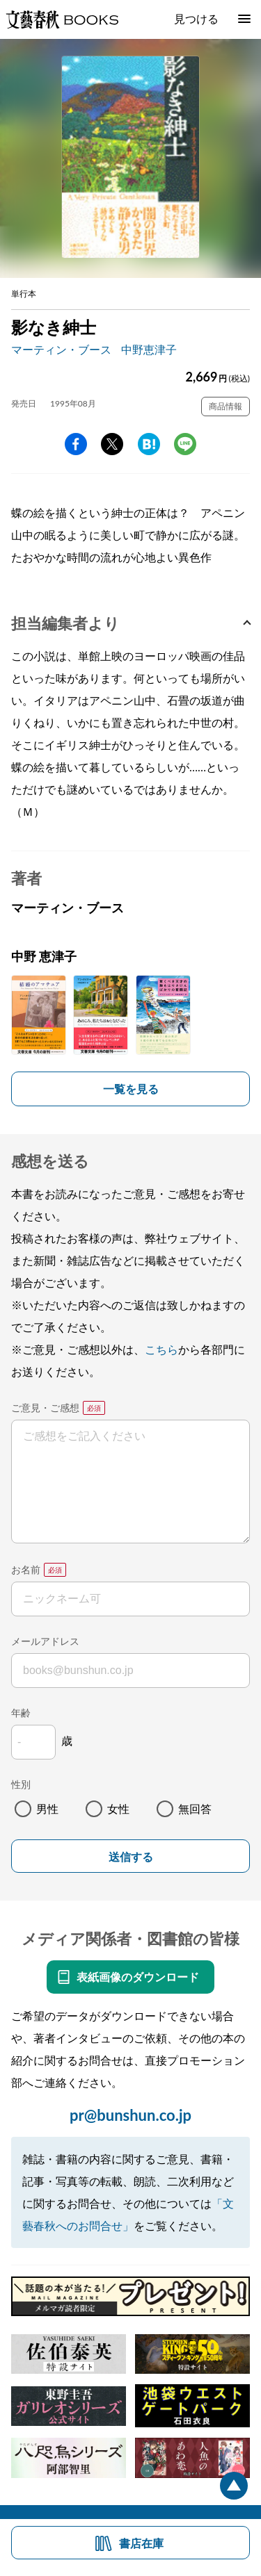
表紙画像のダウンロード (138, 1976)
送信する (131, 1857)
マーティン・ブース (61, 349)
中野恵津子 (149, 349)
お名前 (25, 1569)
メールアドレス (45, 1641)
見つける (196, 18)
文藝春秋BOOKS (62, 19)
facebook (76, 444)
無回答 (195, 1808)
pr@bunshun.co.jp (130, 2115)
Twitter (112, 444)
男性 (47, 1808)
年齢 (21, 1712)
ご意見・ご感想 (45, 1407)
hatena (149, 444)
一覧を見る (131, 1088)
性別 (21, 1784)
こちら (161, 1349)
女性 (118, 1808)
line (185, 444)
